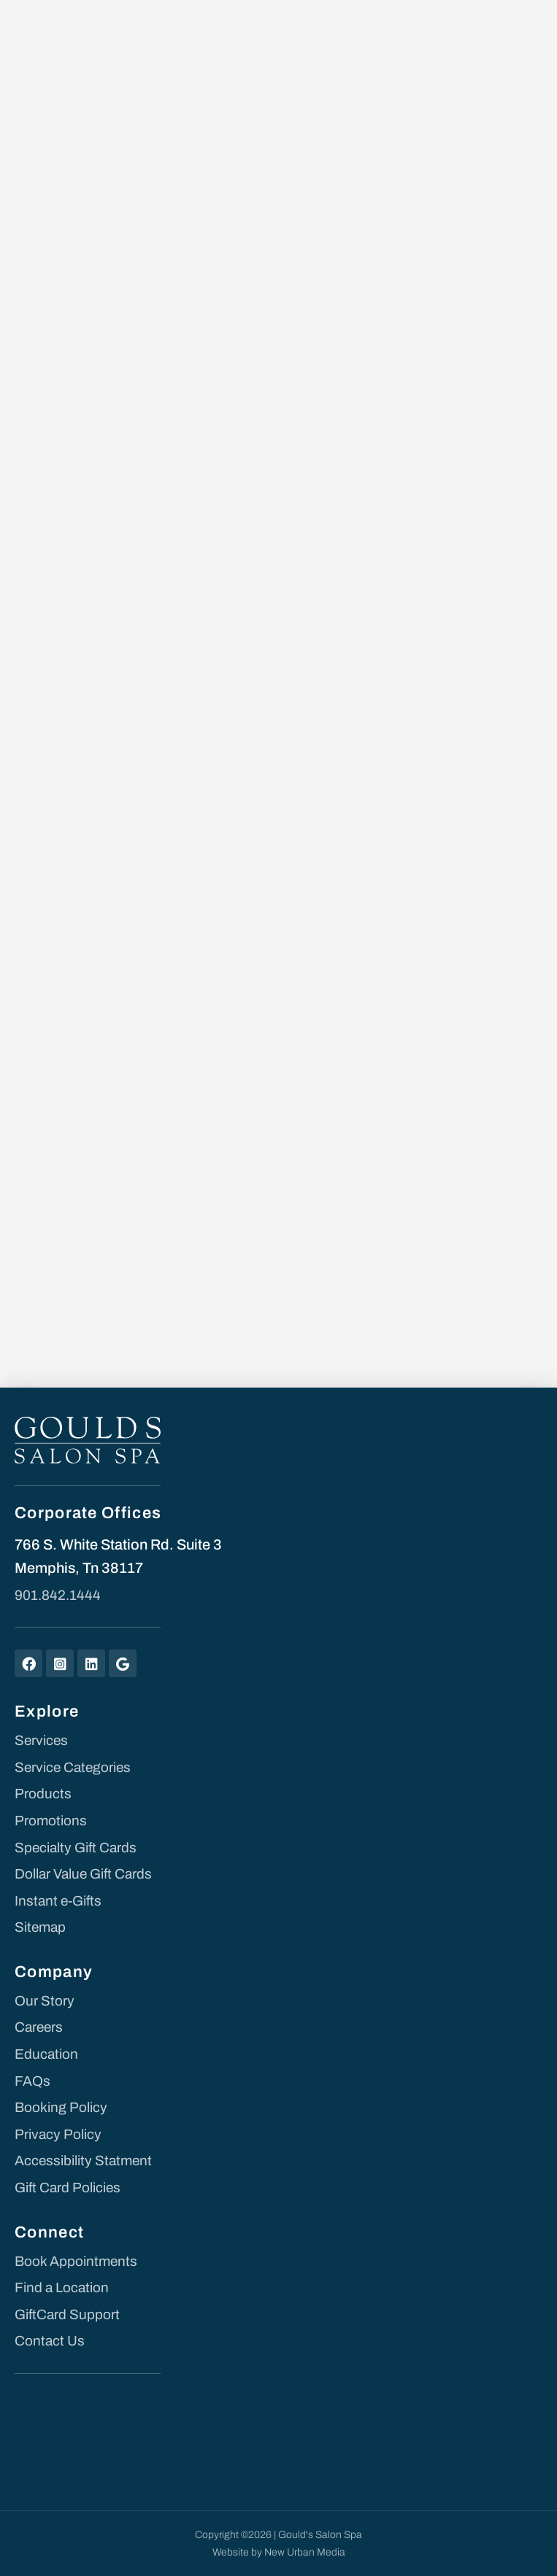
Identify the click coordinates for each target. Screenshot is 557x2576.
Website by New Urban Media (278, 2552)
